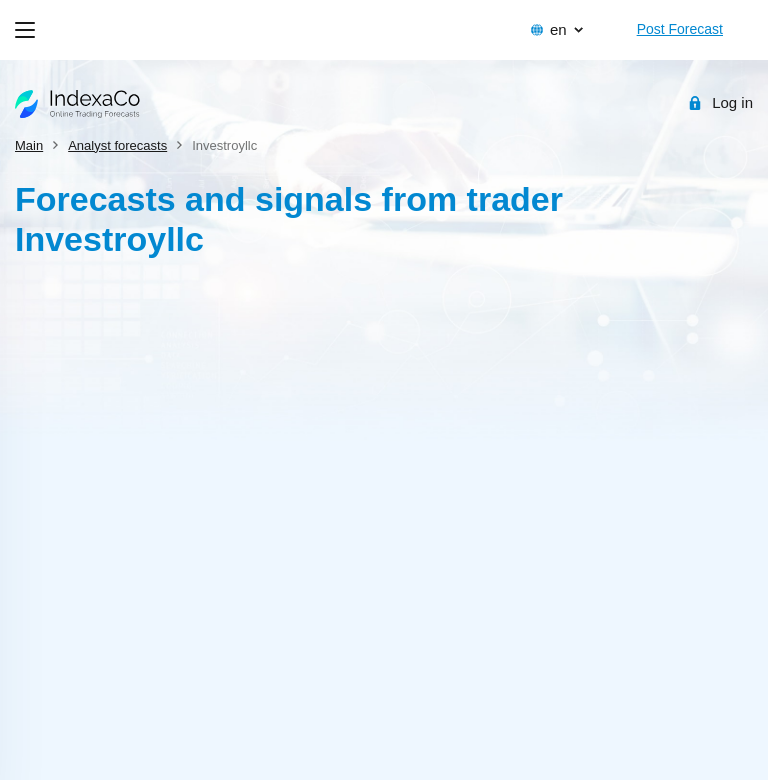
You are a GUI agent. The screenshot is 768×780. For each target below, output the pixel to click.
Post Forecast (680, 29)
